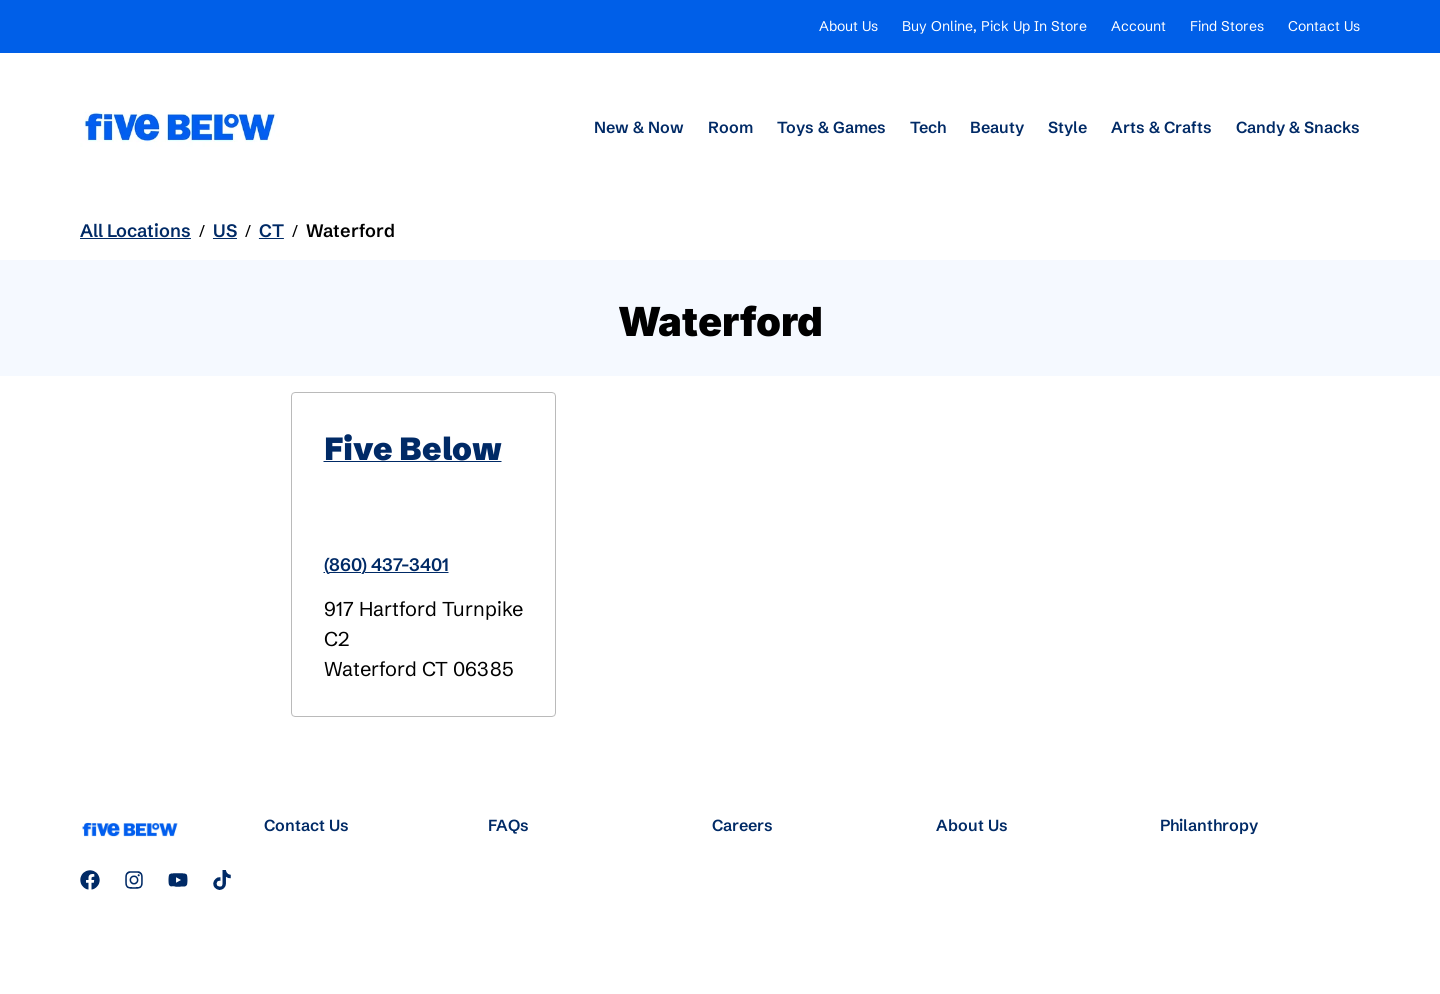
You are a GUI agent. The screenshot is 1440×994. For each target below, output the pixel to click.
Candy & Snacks (1298, 127)
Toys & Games (831, 127)
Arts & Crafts (1161, 127)
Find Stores (1227, 26)
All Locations (135, 230)
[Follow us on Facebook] (90, 880)
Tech (928, 127)
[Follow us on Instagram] (134, 880)
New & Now (639, 127)
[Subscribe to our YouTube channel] (178, 880)
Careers (742, 825)
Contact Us (1324, 26)
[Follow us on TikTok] (222, 880)
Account (1138, 26)
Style (1067, 127)
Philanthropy (1209, 825)
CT (271, 230)
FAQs (508, 825)
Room (730, 127)
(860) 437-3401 (386, 564)
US (225, 230)
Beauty (997, 127)
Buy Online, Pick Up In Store (994, 26)
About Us (848, 26)
